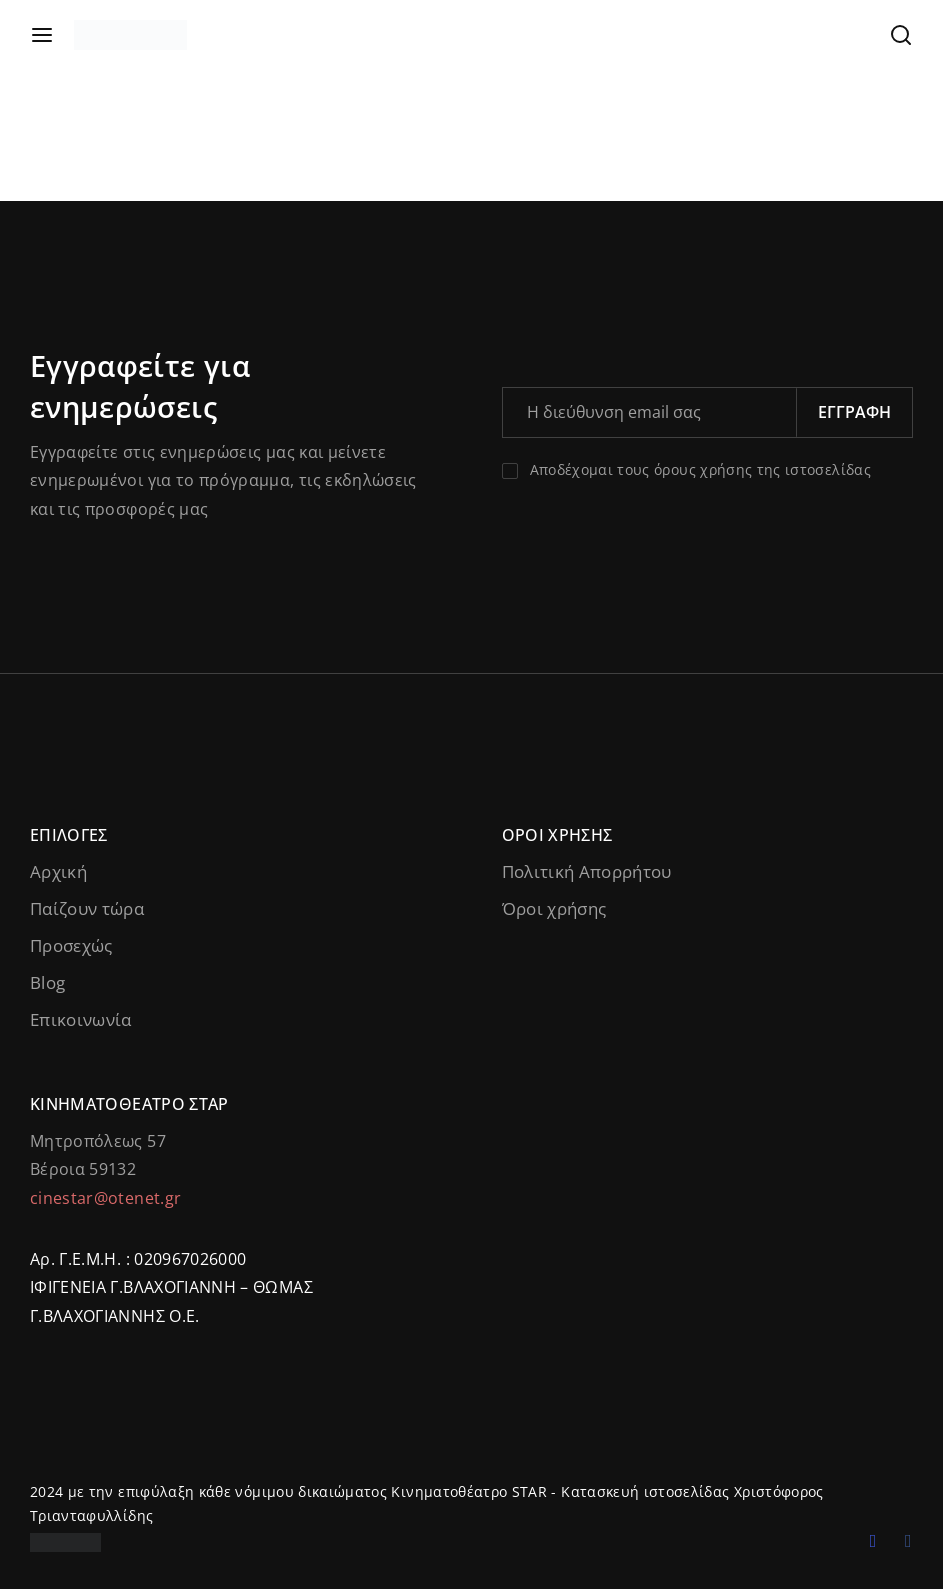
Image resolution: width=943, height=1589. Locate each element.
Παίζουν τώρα (87, 908)
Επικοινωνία (81, 1019)
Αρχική (58, 871)
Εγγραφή (854, 412)
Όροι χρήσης (554, 908)
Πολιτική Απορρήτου (587, 871)
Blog (47, 982)
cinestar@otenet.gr (105, 1198)
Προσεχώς (71, 945)
